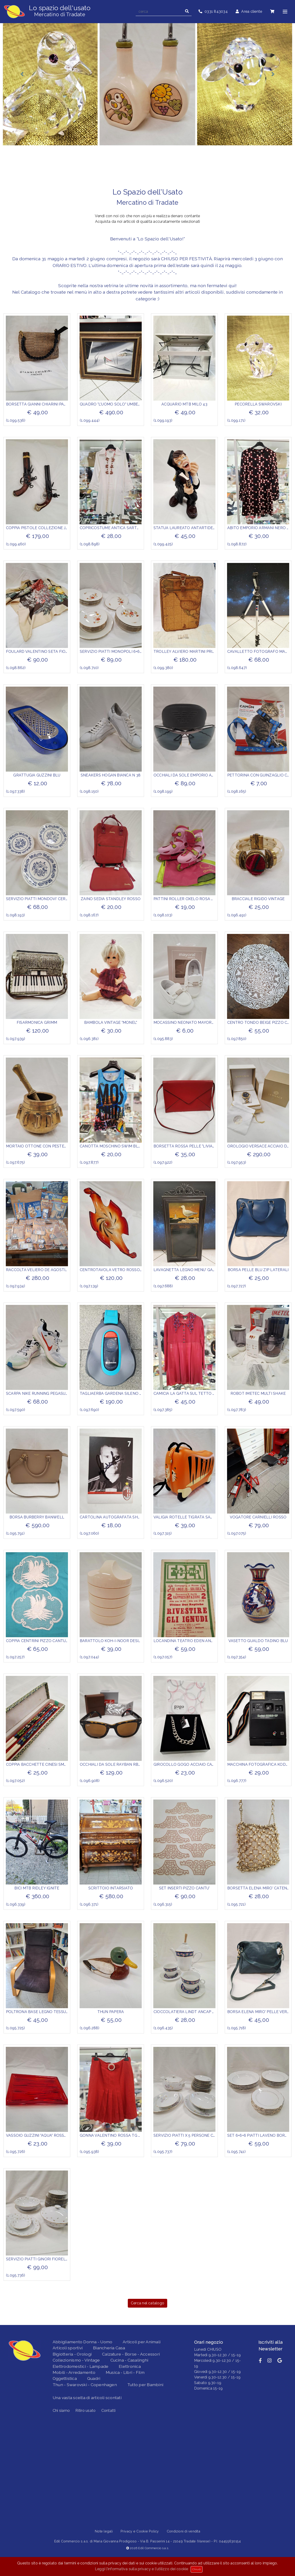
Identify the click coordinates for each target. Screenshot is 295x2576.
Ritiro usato (85, 2410)
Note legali (104, 2531)
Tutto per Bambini (145, 2384)
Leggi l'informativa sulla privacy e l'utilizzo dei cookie (141, 2569)
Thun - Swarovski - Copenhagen (85, 2384)
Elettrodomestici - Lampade (80, 2366)
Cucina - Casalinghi (129, 2360)
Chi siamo (61, 2410)
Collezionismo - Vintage (76, 2360)
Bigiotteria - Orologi (72, 2354)
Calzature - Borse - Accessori (131, 2354)
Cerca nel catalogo (147, 2303)
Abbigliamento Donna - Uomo (82, 2341)
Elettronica (130, 2366)
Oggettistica (65, 2378)
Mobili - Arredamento (74, 2372)
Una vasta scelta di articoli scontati (87, 2397)
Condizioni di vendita (183, 2531)
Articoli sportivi (68, 2347)
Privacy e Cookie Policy (140, 2531)
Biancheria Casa (109, 2347)
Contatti (108, 2410)
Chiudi (196, 2569)
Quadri (93, 2378)
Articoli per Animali (141, 2341)
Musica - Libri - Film (125, 2372)
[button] (22, 74)
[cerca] (159, 11)
